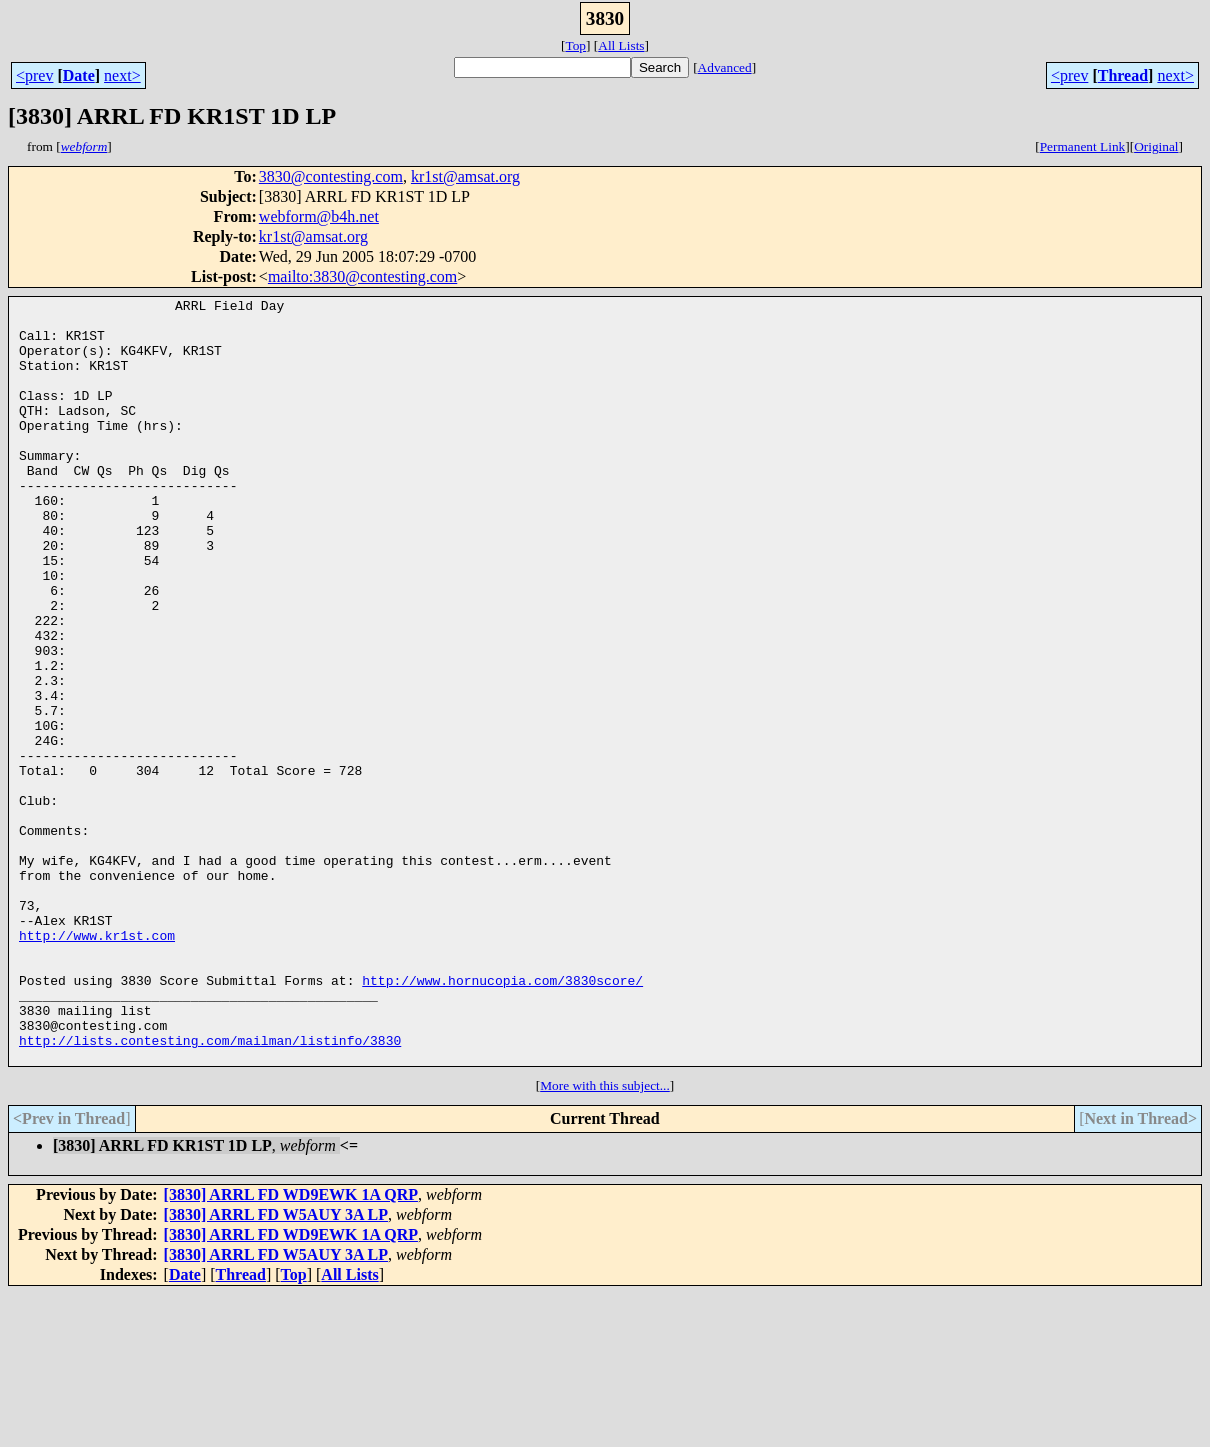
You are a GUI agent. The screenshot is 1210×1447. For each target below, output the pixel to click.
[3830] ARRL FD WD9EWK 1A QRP (291, 1347)
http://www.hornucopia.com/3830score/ (502, 1118)
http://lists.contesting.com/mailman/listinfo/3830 (210, 1190)
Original (1156, 146)
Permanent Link (1083, 146)
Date (79, 75)
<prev (34, 75)
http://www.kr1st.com (97, 1064)
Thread (1123, 75)
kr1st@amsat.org (465, 176)
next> (122, 75)
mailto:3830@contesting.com (362, 276)
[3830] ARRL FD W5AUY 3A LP (276, 1367)
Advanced (725, 67)
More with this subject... (605, 1238)
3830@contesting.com (331, 176)
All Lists (621, 45)
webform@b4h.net (319, 216)
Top (575, 45)
